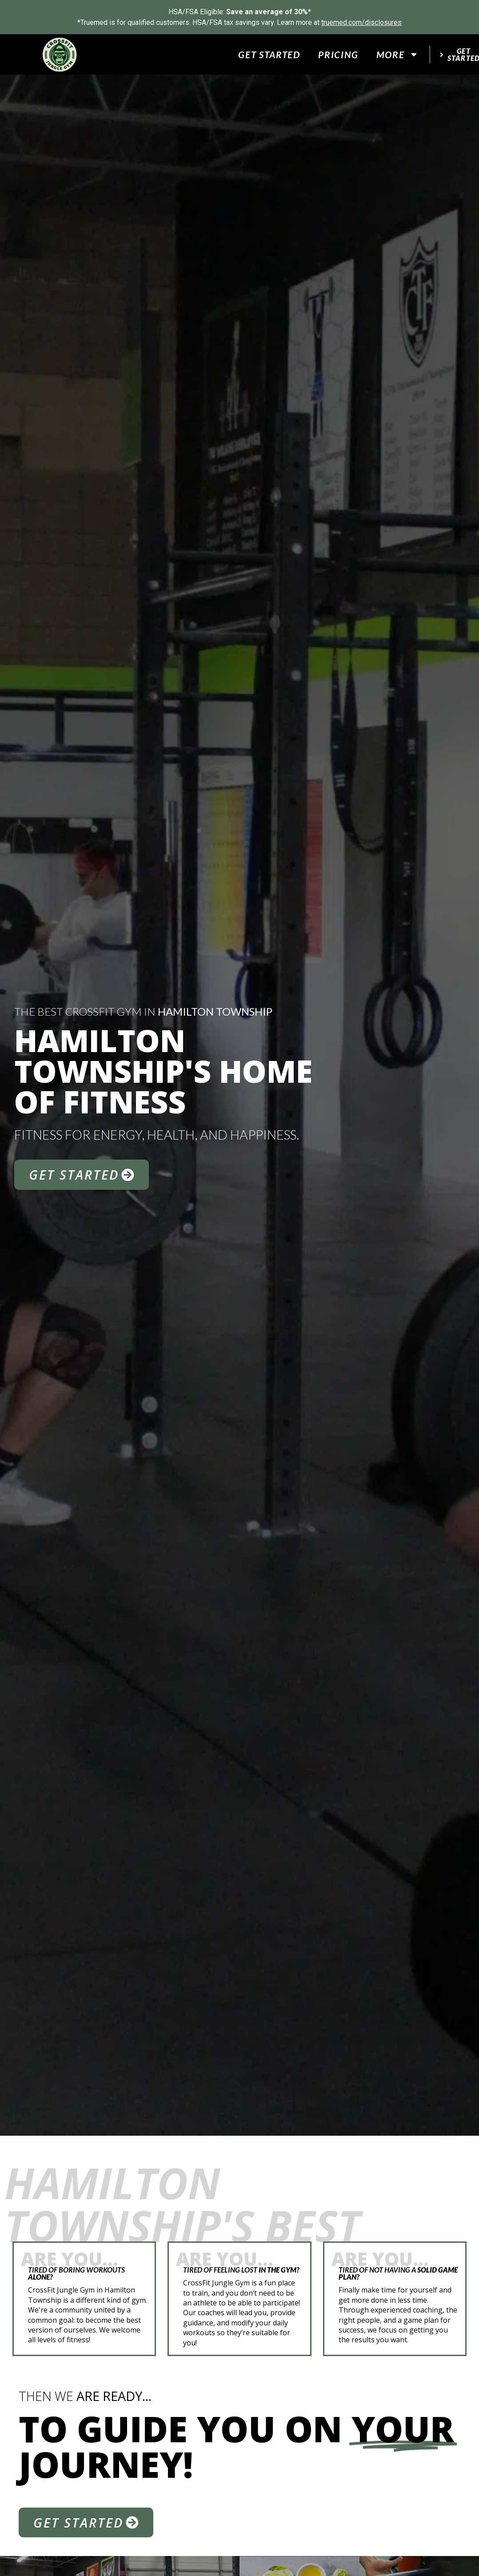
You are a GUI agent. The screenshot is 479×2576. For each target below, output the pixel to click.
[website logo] (59, 54)
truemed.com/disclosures (361, 22)
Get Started (269, 54)
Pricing (338, 54)
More (397, 54)
